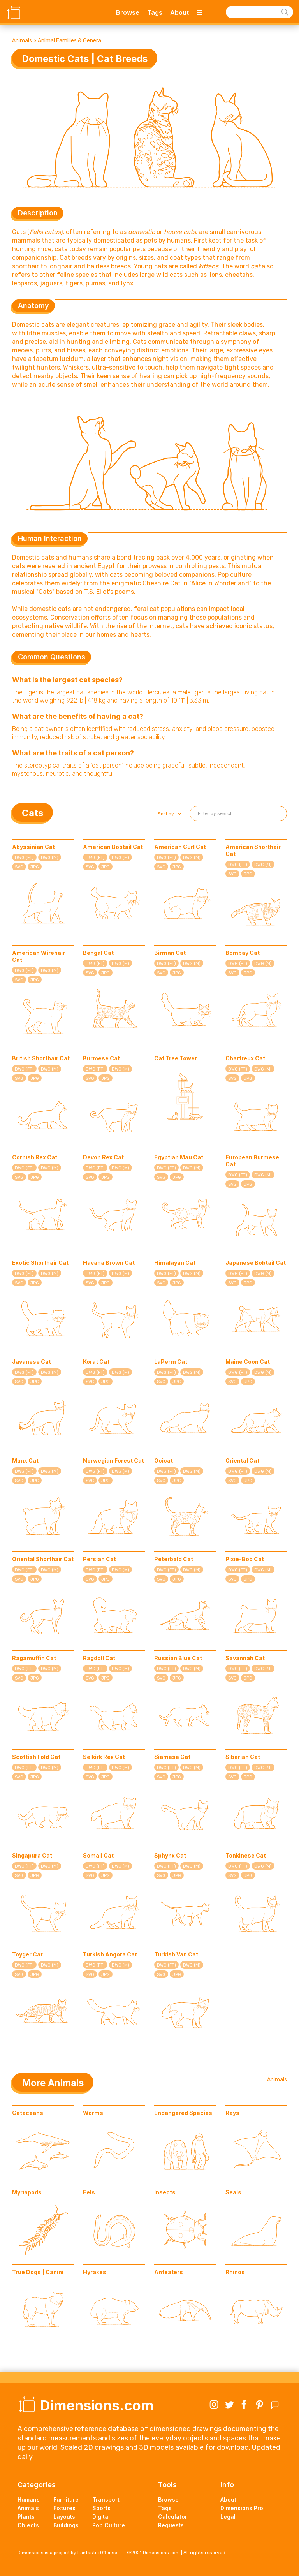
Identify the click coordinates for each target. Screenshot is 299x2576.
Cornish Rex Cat (34, 1157)
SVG (19, 867)
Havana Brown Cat (109, 1262)
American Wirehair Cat (38, 956)
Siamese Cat (172, 1757)
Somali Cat (98, 1855)
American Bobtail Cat (113, 846)
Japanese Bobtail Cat (255, 1262)
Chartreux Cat (245, 1058)
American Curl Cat (180, 846)
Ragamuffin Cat (34, 1658)
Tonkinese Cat (245, 1855)
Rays (232, 2112)
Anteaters (168, 2272)
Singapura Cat (32, 1855)
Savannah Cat (245, 1658)
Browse (127, 12)
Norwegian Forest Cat (113, 1460)
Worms (93, 2112)
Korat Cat (96, 1361)
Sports (101, 2508)
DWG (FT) (24, 857)
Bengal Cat (98, 952)
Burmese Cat (101, 1058)
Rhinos (235, 2272)
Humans (29, 2499)
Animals (22, 40)
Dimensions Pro (241, 2508)
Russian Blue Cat (178, 1658)
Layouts (64, 2516)
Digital (101, 2516)
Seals (233, 2192)
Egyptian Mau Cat (178, 1157)
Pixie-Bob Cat (244, 1559)
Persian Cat (99, 1559)
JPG (34, 867)
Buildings (66, 2525)
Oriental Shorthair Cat (43, 1559)
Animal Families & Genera (69, 40)
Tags (154, 12)
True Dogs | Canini (37, 2272)
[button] (169, 814)
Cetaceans (27, 2112)
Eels (89, 2192)
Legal (228, 2516)
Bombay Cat (242, 952)
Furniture (66, 2499)
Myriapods (27, 2192)
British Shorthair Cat (41, 1058)
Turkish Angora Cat (110, 1954)
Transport (106, 2499)
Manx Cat (25, 1460)
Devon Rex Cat (103, 1157)
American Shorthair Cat (253, 850)
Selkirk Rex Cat (104, 1757)
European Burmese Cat (252, 1160)
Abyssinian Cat (33, 846)
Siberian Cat (242, 1757)
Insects (165, 2192)
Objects (28, 2525)
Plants (26, 2516)
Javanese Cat (31, 1361)
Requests (171, 2525)
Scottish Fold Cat (36, 1757)
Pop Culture (108, 2525)
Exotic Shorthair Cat (40, 1262)
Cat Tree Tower (175, 1058)
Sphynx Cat (170, 1855)
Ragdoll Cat (99, 1658)
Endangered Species (183, 2112)
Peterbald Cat (173, 1559)
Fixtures (64, 2508)
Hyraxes (94, 2272)
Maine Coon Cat (247, 1361)
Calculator (172, 2516)
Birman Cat (170, 952)
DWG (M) (49, 857)
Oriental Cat (242, 1460)
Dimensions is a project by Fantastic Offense (67, 2552)
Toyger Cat (27, 1954)
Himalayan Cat (174, 1262)
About (179, 12)
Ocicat (163, 1460)
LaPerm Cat (170, 1361)
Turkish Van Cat (176, 1954)
